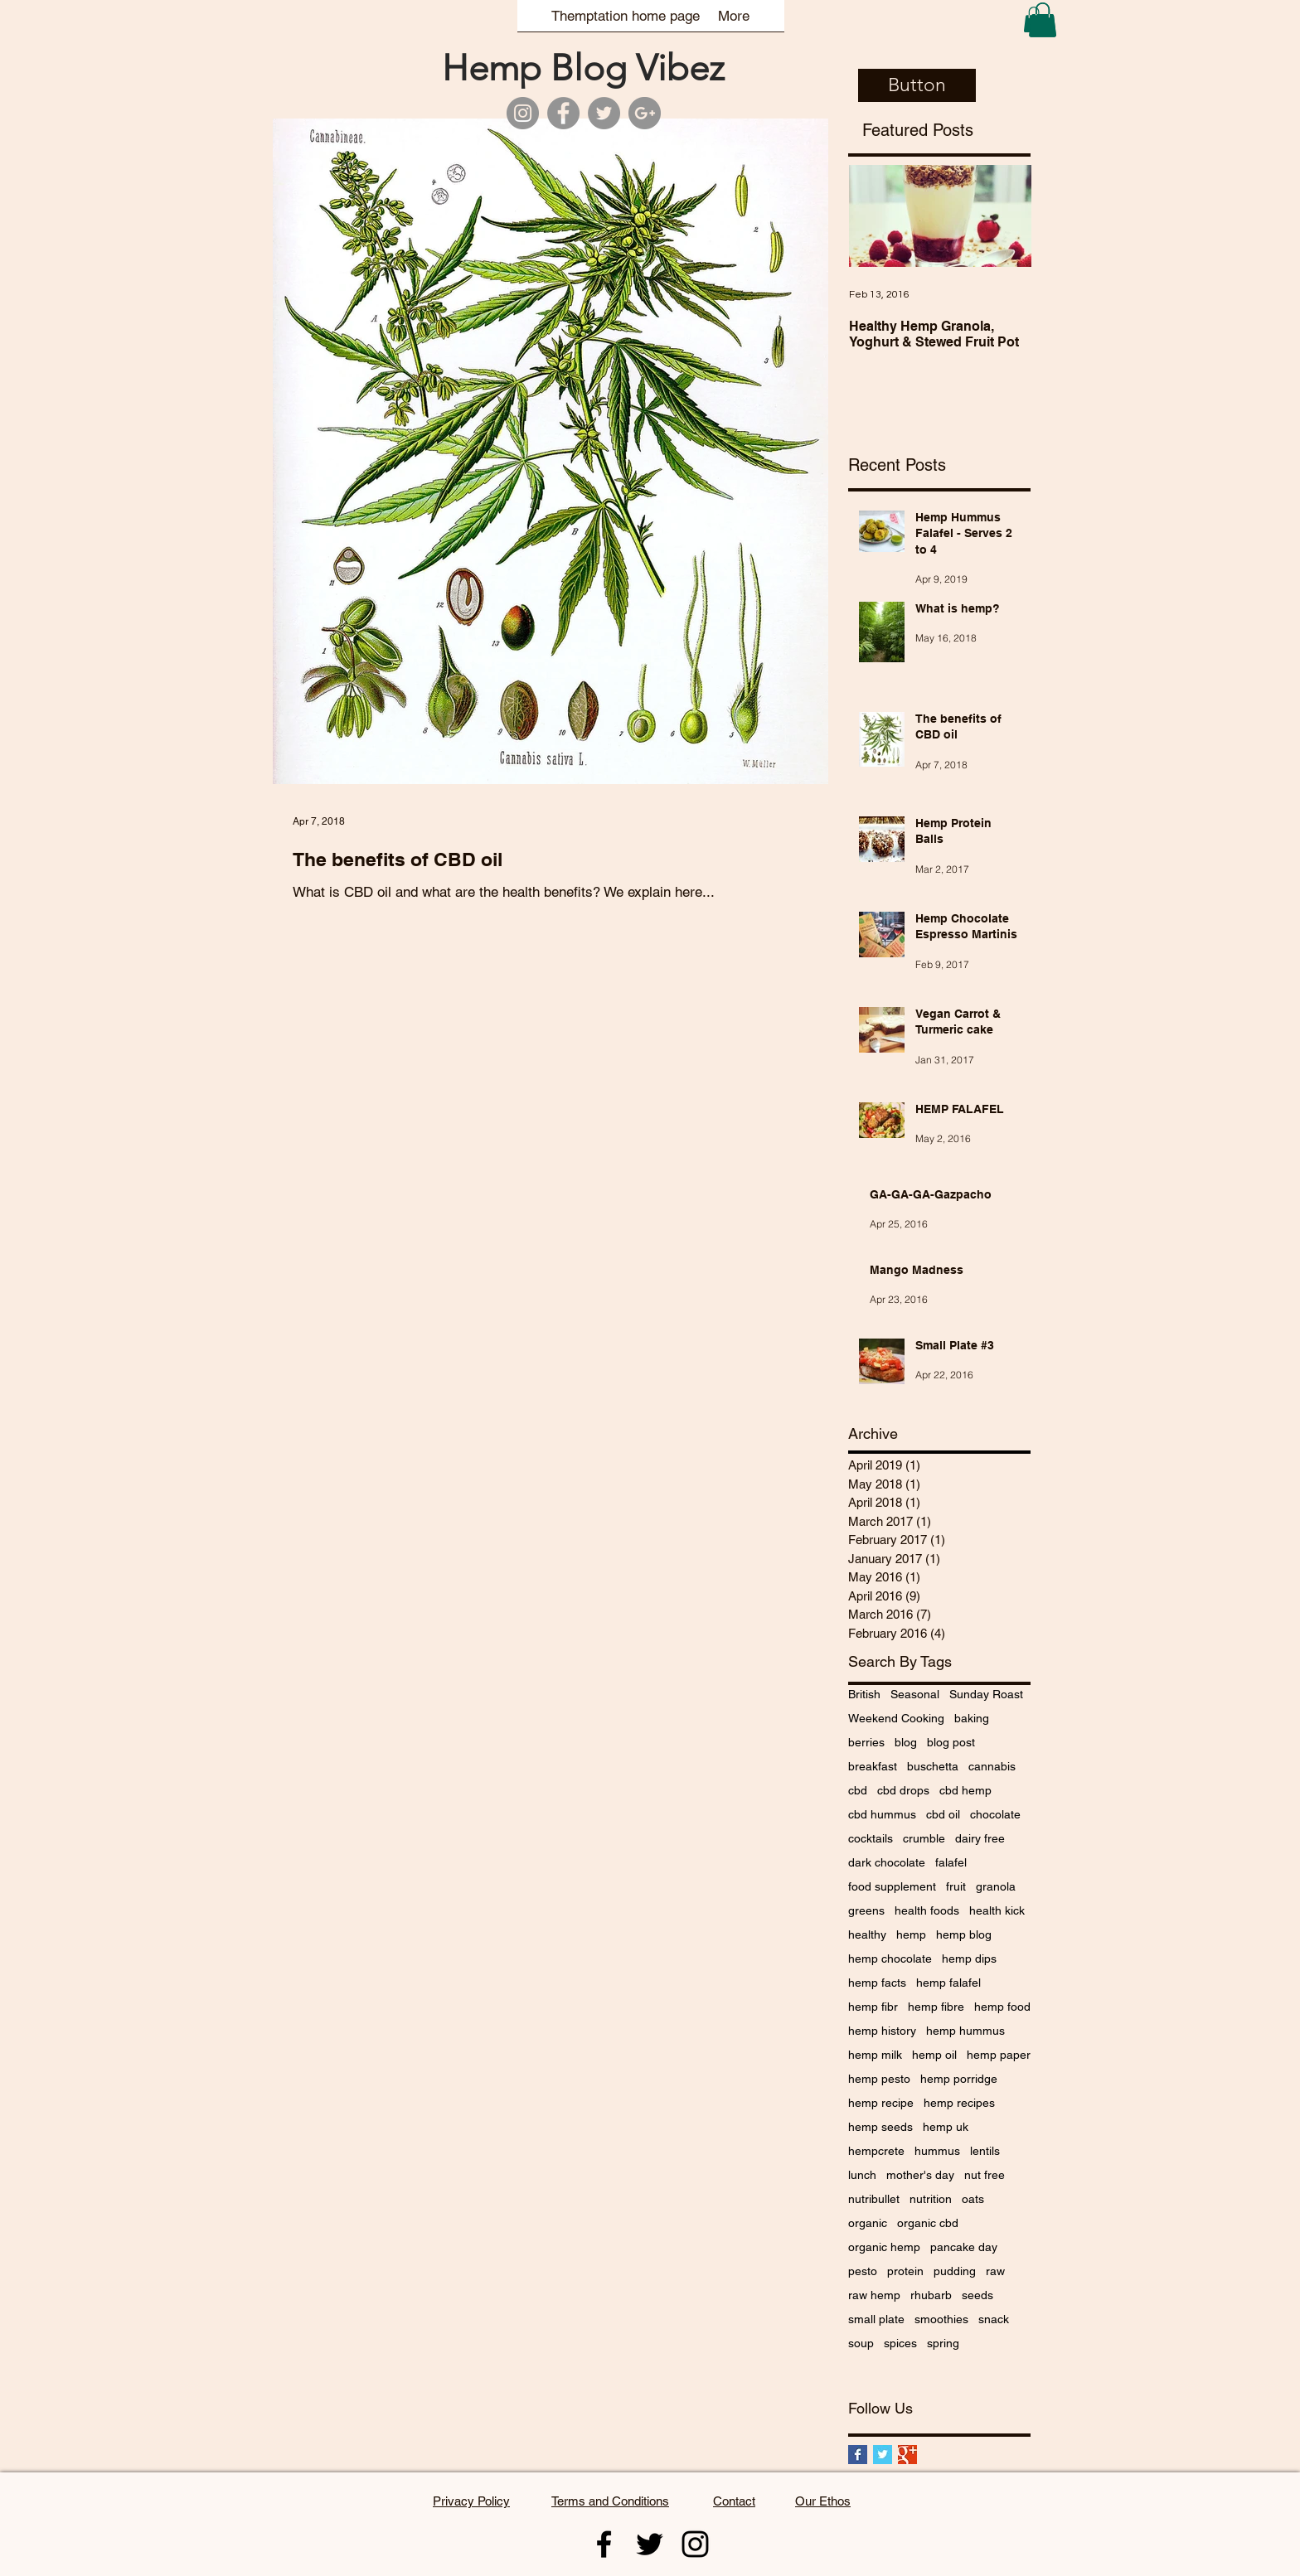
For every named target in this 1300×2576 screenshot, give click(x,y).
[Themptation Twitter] (604, 113)
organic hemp (884, 2247)
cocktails (870, 1838)
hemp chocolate (890, 1958)
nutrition (931, 2199)
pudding (955, 2271)
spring (943, 2343)
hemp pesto (879, 2078)
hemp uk (945, 2126)
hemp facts (877, 1982)
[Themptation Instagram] (523, 113)
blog (906, 1742)
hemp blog (964, 1934)
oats (973, 2199)
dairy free (980, 1838)
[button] (1042, 19)
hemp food (1002, 2006)
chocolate (995, 1814)
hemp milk (875, 2054)
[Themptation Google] (644, 113)
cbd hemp (965, 1790)
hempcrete (876, 2150)
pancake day (963, 2247)
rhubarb (931, 2295)
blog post (951, 1742)
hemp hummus (965, 2030)
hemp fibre (936, 2006)
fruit (956, 1886)
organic (867, 2223)
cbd (857, 1790)
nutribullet (874, 2199)
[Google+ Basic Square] (907, 2454)
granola (996, 1886)
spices (900, 2343)
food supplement (892, 1886)
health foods (927, 1910)
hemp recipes (959, 2102)
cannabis (992, 1766)
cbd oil (943, 1814)
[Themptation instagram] (695, 2544)
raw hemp (874, 2295)
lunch (862, 2174)
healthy (867, 1934)
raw (995, 2271)
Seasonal (914, 1694)
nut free (984, 2174)
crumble (924, 1838)
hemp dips (969, 1958)
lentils (985, 2150)
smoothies (941, 2319)
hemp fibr (873, 2006)
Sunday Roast (986, 1694)
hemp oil (934, 2054)
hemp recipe (881, 2102)
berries (866, 1742)
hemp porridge (958, 2078)
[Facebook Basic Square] (857, 2454)
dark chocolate (886, 1862)
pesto (862, 2271)
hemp (911, 1934)
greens (866, 1910)
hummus (937, 2150)
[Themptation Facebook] (563, 113)
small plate (876, 2319)
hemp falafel (948, 1982)
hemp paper (999, 2054)
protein (905, 2271)
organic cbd (927, 2223)
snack (993, 2319)
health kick (997, 1910)
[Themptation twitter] (649, 2544)
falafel (951, 1862)
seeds (977, 2295)
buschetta (932, 1766)
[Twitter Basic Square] (882, 2454)
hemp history (882, 2030)
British (864, 1694)
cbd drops (903, 1790)
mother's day (920, 2174)
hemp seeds (880, 2126)
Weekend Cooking (896, 1718)
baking (971, 1718)
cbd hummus (882, 1814)
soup (861, 2343)
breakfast (872, 1766)
